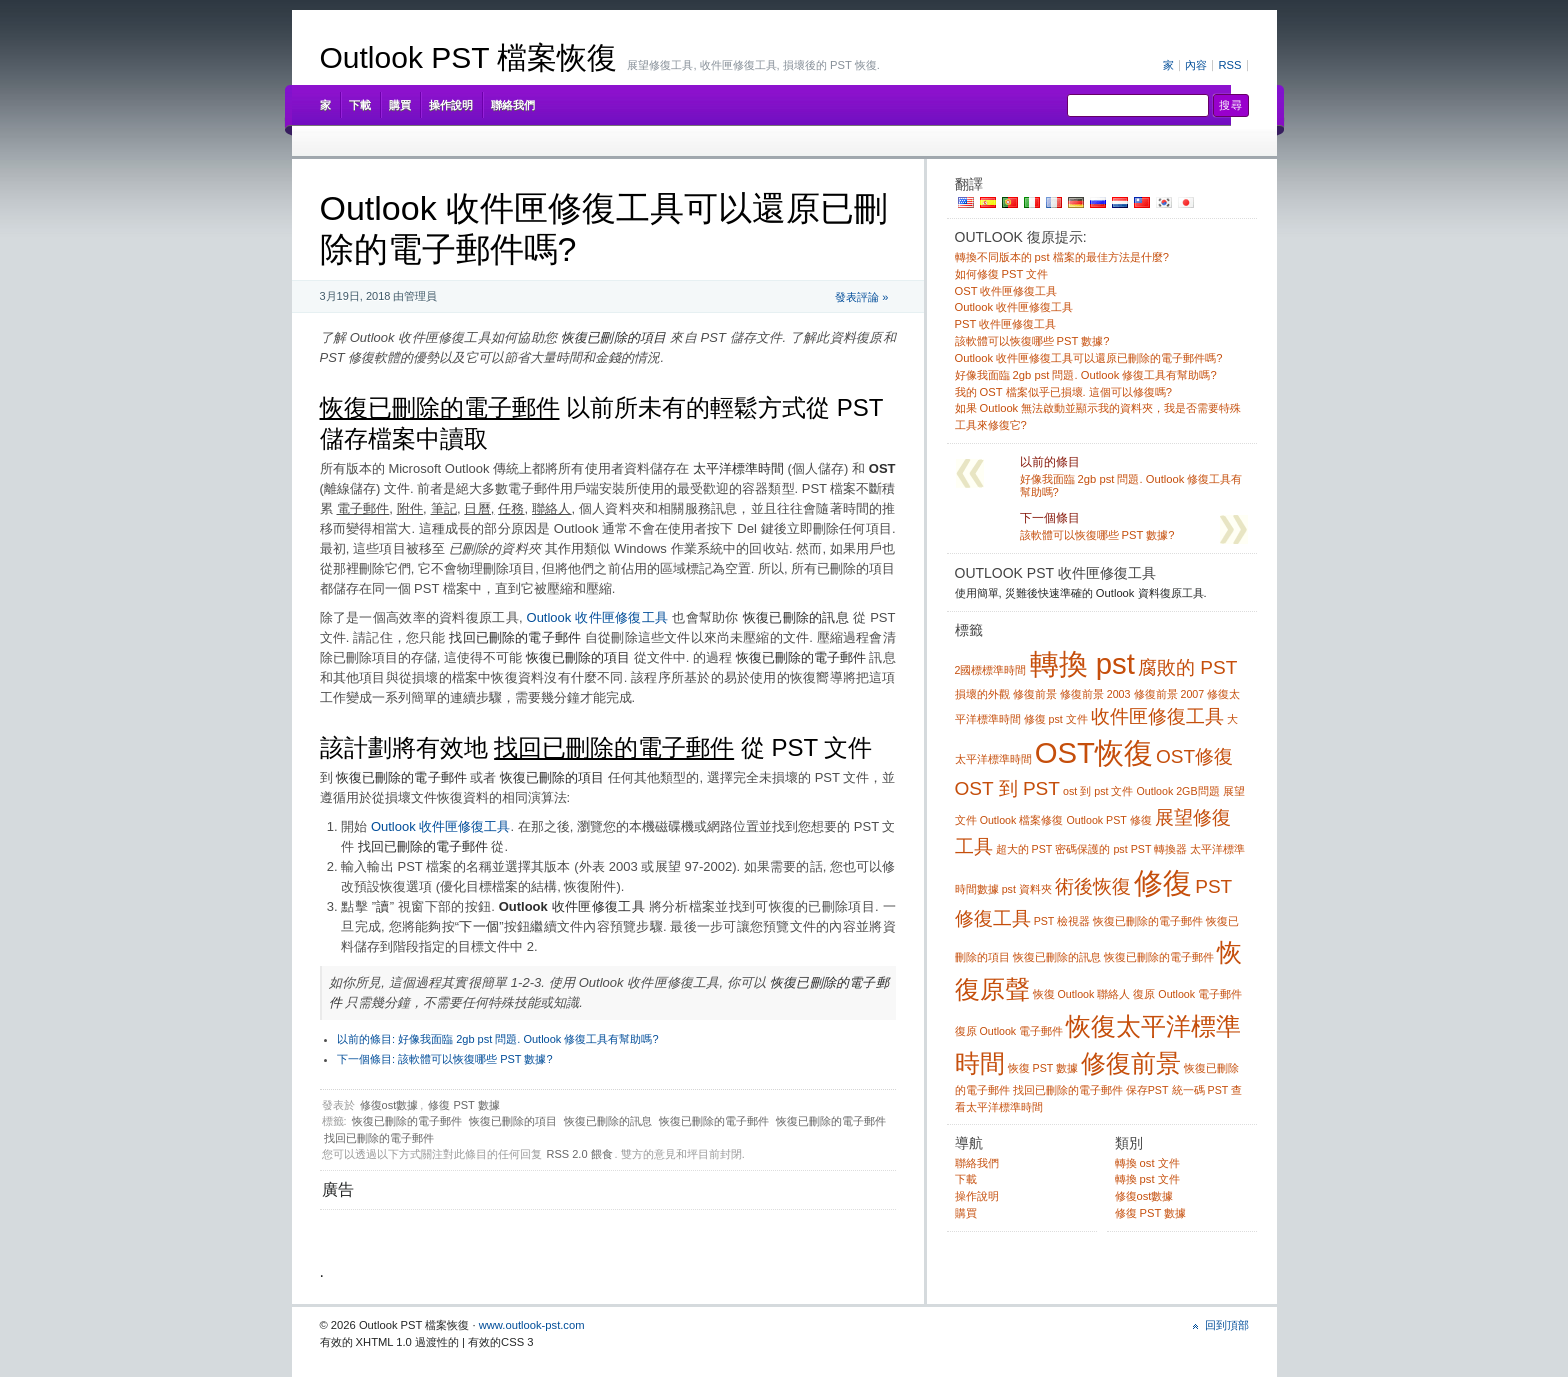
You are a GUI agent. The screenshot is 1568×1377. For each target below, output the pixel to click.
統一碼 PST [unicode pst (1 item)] (1200, 1090)
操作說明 (451, 105)
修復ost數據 (389, 1105)
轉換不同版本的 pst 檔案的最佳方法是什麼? (1062, 257)
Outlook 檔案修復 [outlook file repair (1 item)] (1022, 820)
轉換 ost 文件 (1147, 1163)
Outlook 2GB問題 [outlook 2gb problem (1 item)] (1178, 791)
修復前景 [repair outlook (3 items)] (1131, 1063)
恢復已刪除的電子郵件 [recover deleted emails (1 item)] (1148, 921)
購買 (400, 105)
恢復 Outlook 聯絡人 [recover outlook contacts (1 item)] (1082, 994)
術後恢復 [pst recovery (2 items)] (1093, 886)
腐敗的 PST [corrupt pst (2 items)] (1187, 667)
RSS (1229, 65)
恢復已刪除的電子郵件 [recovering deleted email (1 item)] (1159, 957)
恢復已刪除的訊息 (608, 1121)
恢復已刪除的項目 (513, 1121)
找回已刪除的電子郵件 (379, 1138)
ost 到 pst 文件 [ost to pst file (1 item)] (1098, 791)
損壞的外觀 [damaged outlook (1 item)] (982, 694)
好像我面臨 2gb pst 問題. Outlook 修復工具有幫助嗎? (498, 1039)
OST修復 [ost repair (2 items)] (1194, 756)
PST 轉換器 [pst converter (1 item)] (1159, 849)
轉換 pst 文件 (1147, 1179)
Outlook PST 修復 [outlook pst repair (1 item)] (1108, 820)
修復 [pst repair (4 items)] (1163, 882)
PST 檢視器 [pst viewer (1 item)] (1062, 921)
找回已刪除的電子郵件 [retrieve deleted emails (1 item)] (1068, 1090)
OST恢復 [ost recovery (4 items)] (1094, 752)
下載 (360, 105)
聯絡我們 (513, 105)
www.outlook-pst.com (532, 1325)
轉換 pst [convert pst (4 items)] (1082, 663)
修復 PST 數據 (463, 1105)
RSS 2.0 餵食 (580, 1154)
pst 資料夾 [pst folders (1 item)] (1027, 889)
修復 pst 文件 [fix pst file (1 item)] (1056, 719)
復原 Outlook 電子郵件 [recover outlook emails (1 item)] (1009, 1031)
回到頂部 (1227, 1325)
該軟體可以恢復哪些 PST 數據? (445, 1059)
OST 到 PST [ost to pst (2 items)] (1007, 788)
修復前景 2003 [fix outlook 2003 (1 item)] (1095, 694)
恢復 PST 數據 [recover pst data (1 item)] (1043, 1068)
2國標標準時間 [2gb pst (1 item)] (991, 670)
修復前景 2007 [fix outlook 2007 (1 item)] (1169, 694)
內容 (1196, 65)
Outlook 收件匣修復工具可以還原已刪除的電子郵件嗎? (1089, 358)
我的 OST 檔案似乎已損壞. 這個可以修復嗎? (1064, 392)
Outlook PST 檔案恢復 (469, 57)
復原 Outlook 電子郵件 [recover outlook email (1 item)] (1187, 994)
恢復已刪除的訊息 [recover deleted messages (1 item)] (1057, 957)
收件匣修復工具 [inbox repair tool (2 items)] (1157, 716)
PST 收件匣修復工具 (1006, 324)
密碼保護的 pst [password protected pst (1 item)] (1091, 849)
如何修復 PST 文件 (1002, 274)
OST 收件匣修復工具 (1006, 291)
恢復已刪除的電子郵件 (407, 1121)
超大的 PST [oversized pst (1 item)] (1024, 849)
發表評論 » (861, 297)
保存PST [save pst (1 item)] (1147, 1090)
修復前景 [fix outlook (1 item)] (1035, 694)
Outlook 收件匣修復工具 (598, 617)
